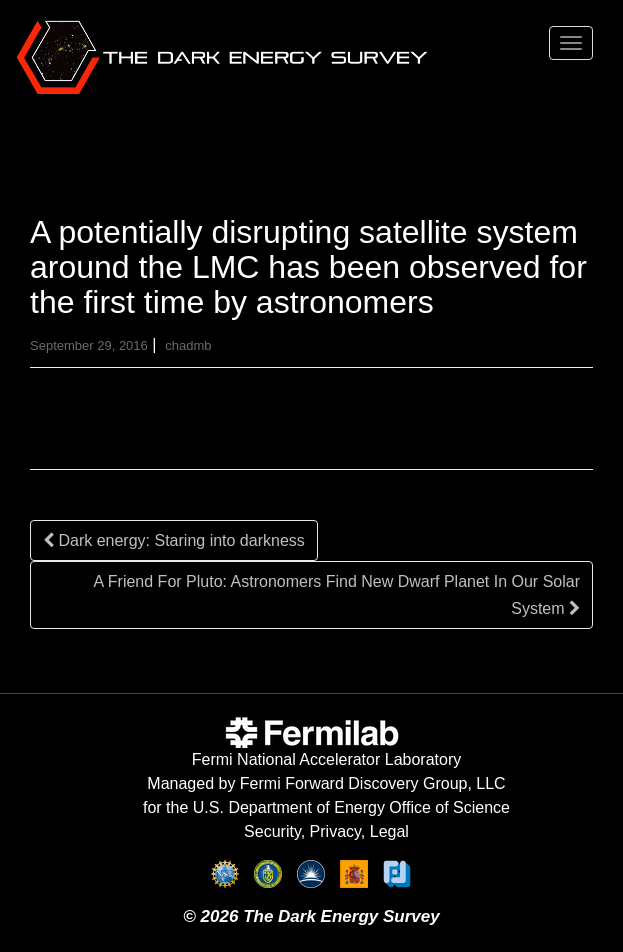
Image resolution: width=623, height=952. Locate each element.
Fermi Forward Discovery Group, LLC (373, 783)
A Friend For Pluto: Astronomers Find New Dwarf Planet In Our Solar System (337, 595)
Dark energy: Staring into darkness (174, 540)
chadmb (188, 345)
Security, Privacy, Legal (326, 831)
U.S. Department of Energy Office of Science (351, 807)
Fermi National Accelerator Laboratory (326, 759)
